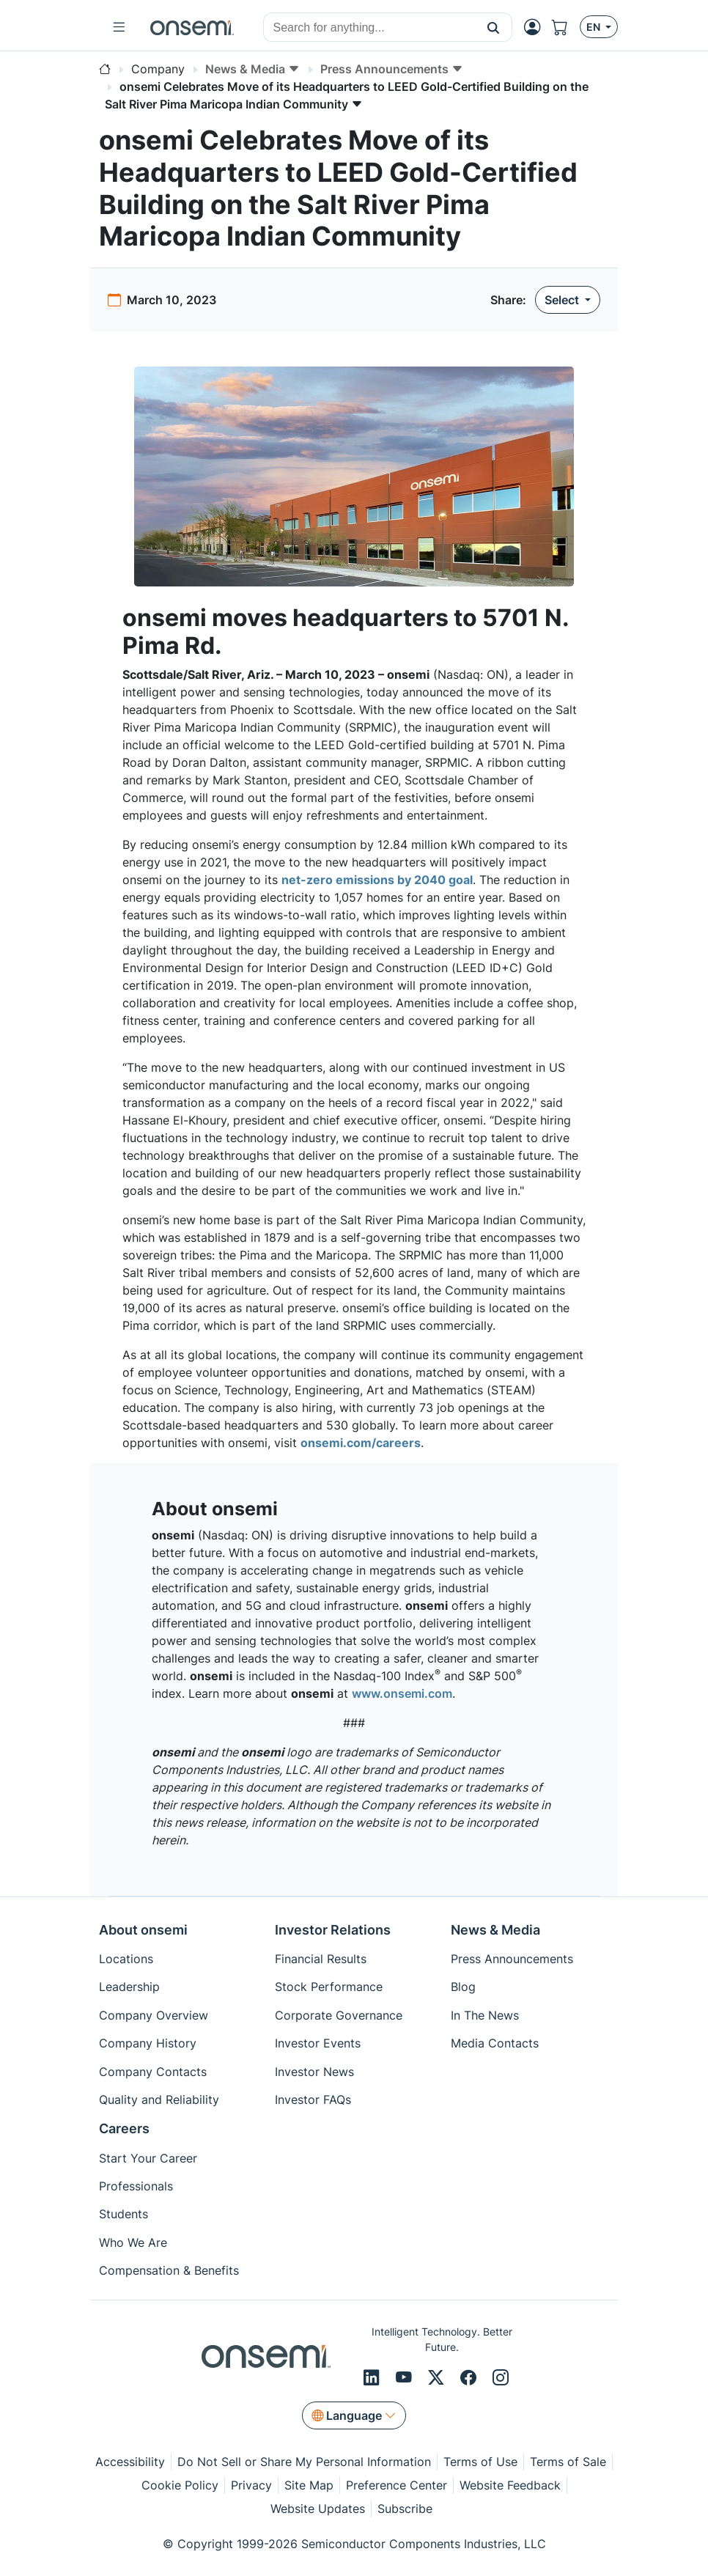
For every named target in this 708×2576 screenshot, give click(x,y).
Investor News (314, 2071)
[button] (493, 27)
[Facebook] (470, 2378)
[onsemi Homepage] (192, 27)
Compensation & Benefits (169, 2270)
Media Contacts (495, 2043)
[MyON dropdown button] (536, 27)
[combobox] (369, 28)
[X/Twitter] (438, 2378)
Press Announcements (512, 1958)
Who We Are (133, 2242)
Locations (126, 1958)
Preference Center (396, 2485)
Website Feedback (510, 2485)
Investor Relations (333, 1929)
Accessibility (130, 2461)
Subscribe (404, 2508)
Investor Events (318, 2043)
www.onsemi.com (402, 1693)
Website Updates (317, 2508)
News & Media (495, 1929)
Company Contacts (153, 2071)
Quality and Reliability (159, 2099)
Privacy (251, 2485)
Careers (124, 2128)
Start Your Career (148, 2158)
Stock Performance (329, 1986)
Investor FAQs (313, 2099)
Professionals (136, 2186)
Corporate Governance (338, 2015)
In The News (485, 2015)
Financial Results (320, 1958)
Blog (463, 1986)
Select (563, 299)
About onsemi (143, 1929)
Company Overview (153, 2015)
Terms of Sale (568, 2461)
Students (123, 2214)
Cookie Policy (179, 2485)
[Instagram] (501, 2378)
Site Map (308, 2485)
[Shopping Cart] (566, 27)
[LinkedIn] (374, 2378)
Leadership (129, 1986)
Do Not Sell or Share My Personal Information (304, 2461)
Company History (147, 2043)
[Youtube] (406, 2378)
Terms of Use (480, 2461)
